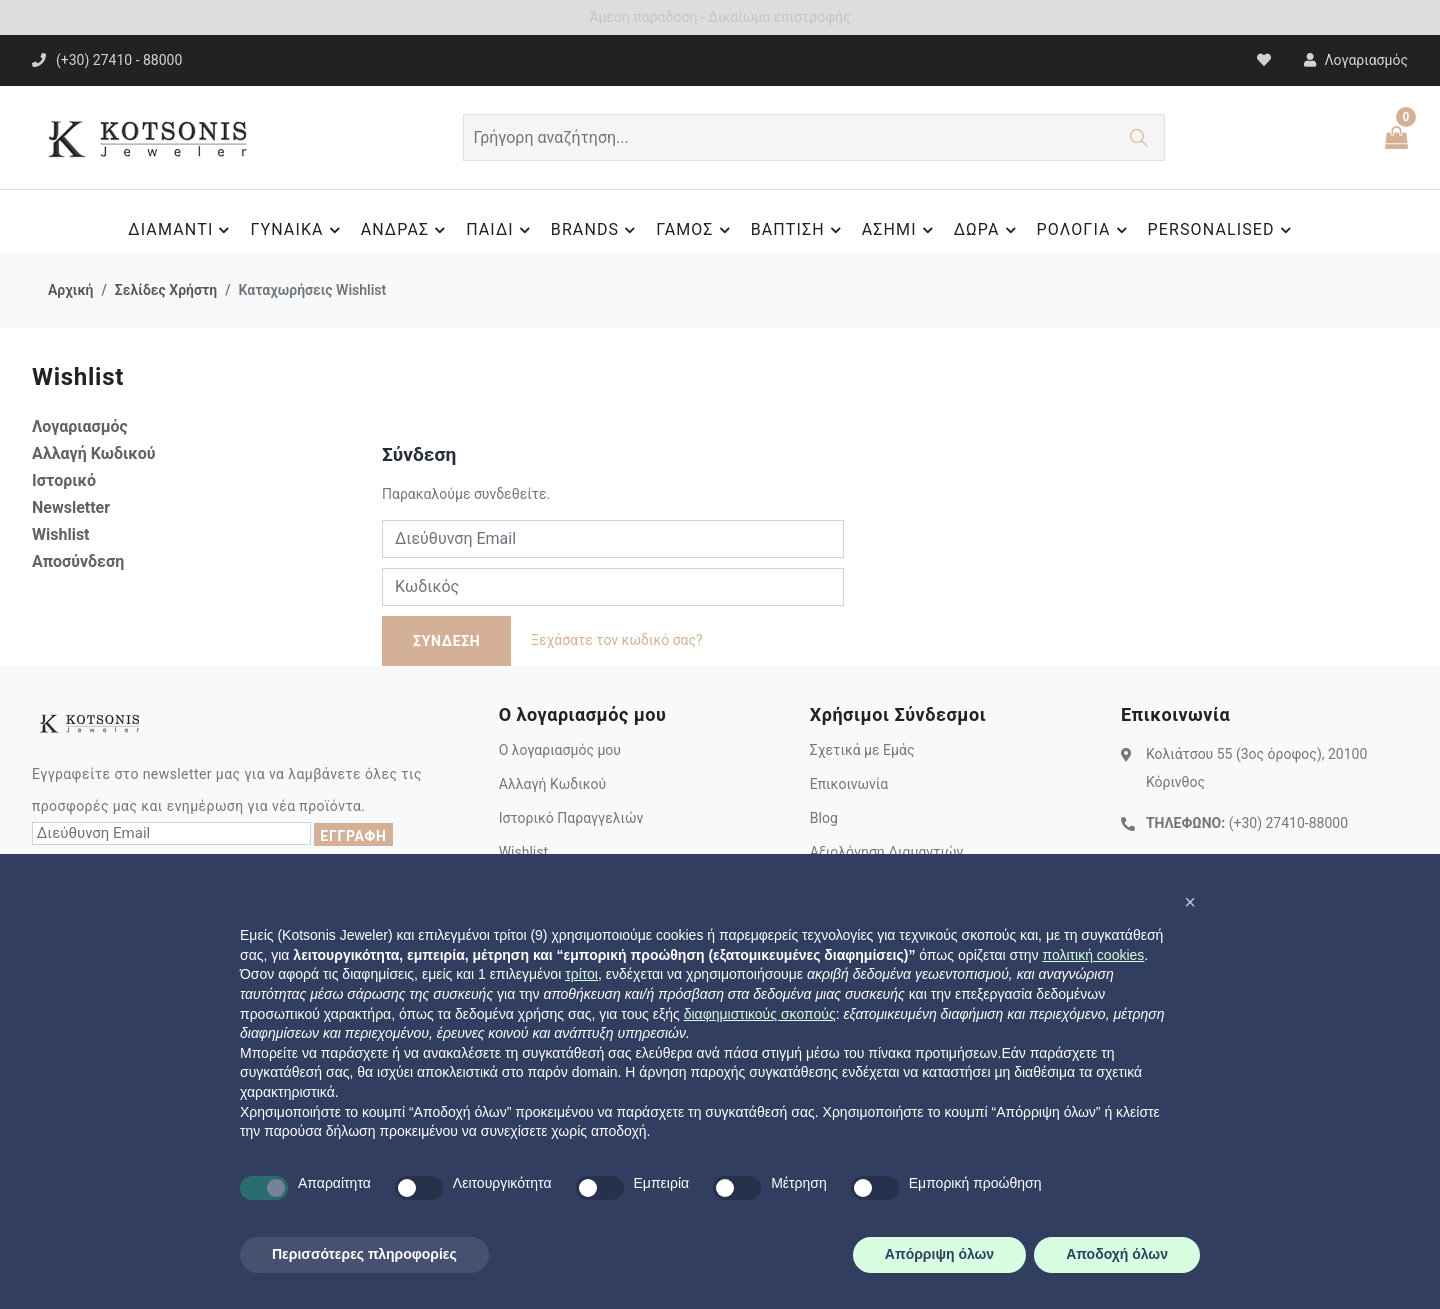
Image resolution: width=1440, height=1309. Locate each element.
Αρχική (71, 290)
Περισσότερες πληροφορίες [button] (364, 1254)
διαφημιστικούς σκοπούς (760, 1014)
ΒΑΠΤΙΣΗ (799, 230)
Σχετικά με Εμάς (862, 750)
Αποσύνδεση (78, 561)
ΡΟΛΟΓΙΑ (1085, 230)
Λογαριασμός (80, 426)
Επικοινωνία (849, 784)
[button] (1190, 902)
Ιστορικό (64, 480)
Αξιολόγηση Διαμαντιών (887, 852)
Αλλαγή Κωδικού (94, 453)
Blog (824, 818)
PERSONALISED (1222, 230)
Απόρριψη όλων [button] (939, 1254)
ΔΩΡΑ (988, 230)
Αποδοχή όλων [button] (1117, 1254)
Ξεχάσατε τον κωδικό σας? (617, 640)
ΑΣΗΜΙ (900, 230)
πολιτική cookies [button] (1093, 955)
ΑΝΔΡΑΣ (406, 230)
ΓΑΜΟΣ (695, 230)
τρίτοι (581, 974)
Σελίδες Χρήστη (166, 290)
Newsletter (71, 507)
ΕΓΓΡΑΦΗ (353, 836)
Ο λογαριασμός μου (560, 750)
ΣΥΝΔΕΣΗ (446, 641)
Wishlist (61, 534)
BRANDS (596, 230)
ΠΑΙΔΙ (501, 230)
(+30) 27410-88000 (1288, 823)
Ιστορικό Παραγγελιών (571, 818)
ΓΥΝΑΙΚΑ (297, 230)
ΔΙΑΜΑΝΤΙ (181, 230)
